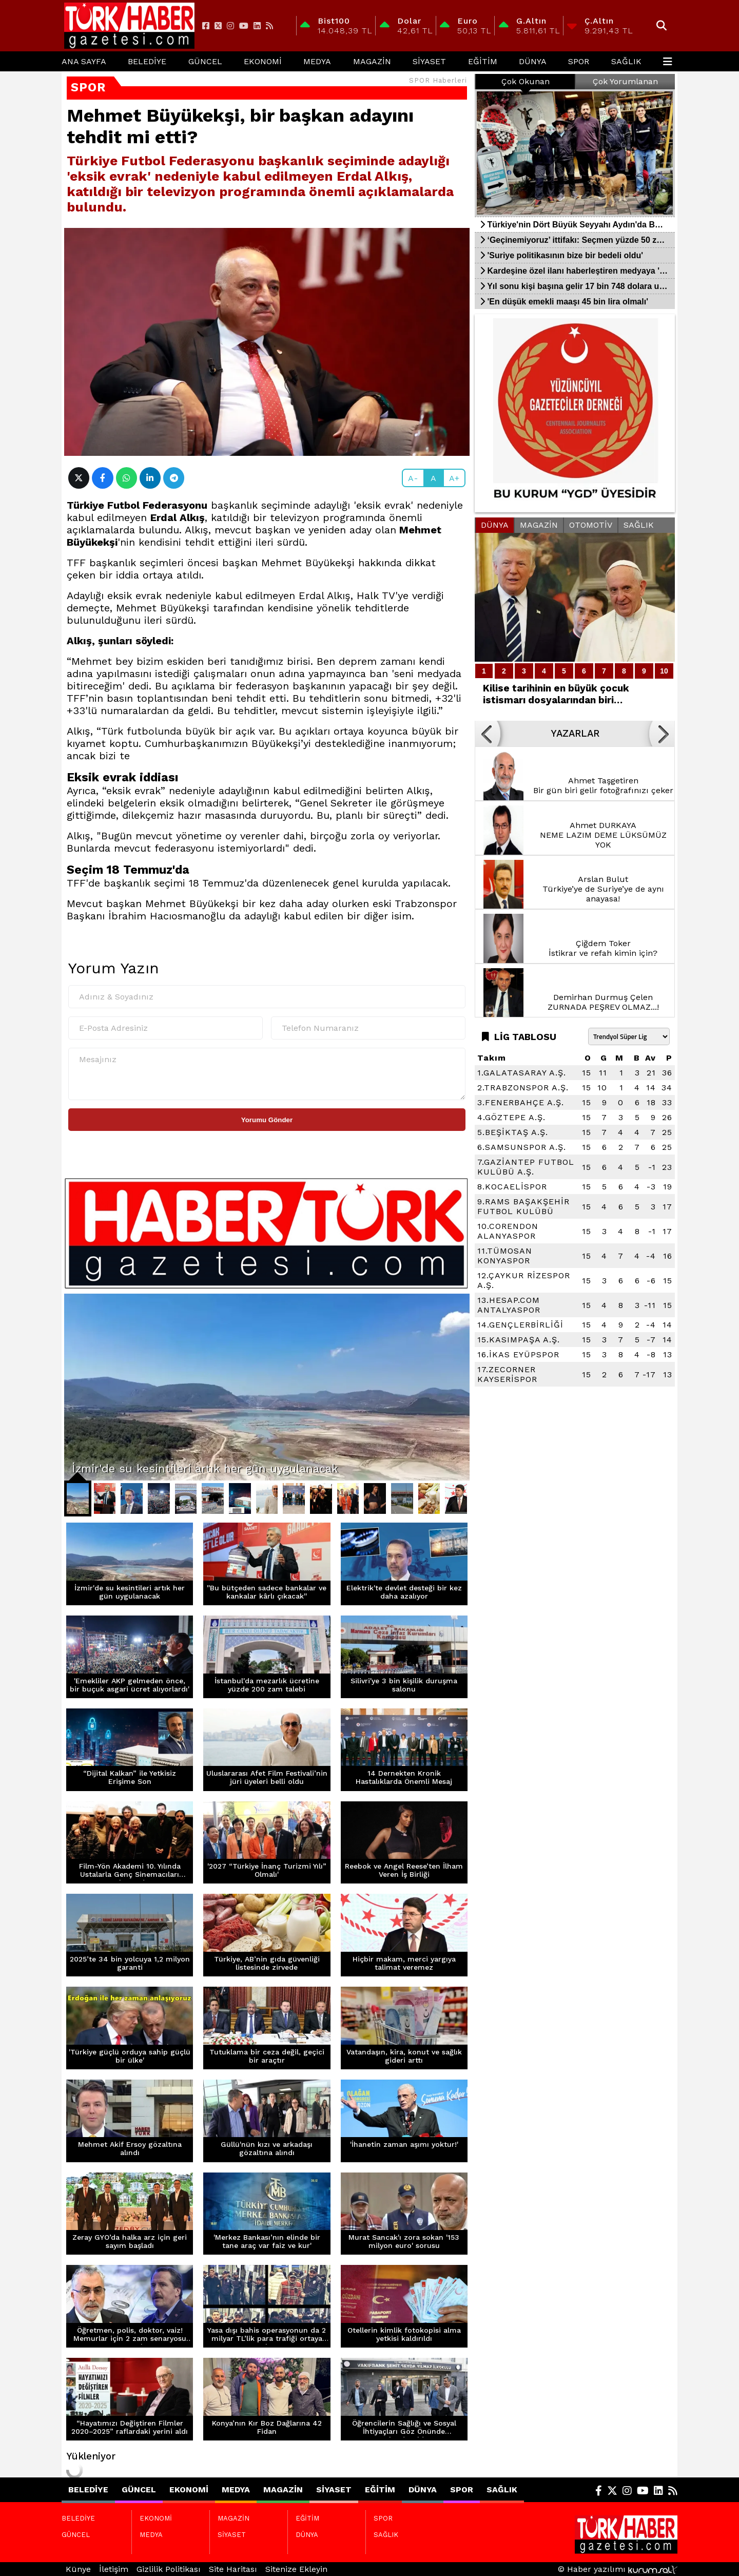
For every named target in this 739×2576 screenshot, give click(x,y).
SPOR (578, 61)
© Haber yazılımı (617, 2569)
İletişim (113, 2569)
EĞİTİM (482, 61)
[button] (487, 733)
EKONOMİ (263, 61)
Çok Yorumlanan (625, 81)
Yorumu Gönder (267, 1120)
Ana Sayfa (84, 61)
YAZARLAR (575, 733)
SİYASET (429, 61)
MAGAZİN (372, 61)
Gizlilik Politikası (169, 2569)
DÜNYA (533, 61)
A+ (454, 478)
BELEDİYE (147, 61)
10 (664, 671)
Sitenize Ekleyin (296, 2569)
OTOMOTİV (590, 525)
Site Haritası (233, 2569)
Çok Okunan (525, 81)
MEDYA (317, 61)
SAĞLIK (626, 61)
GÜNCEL (205, 61)
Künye (78, 2569)
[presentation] (146, 1151)
